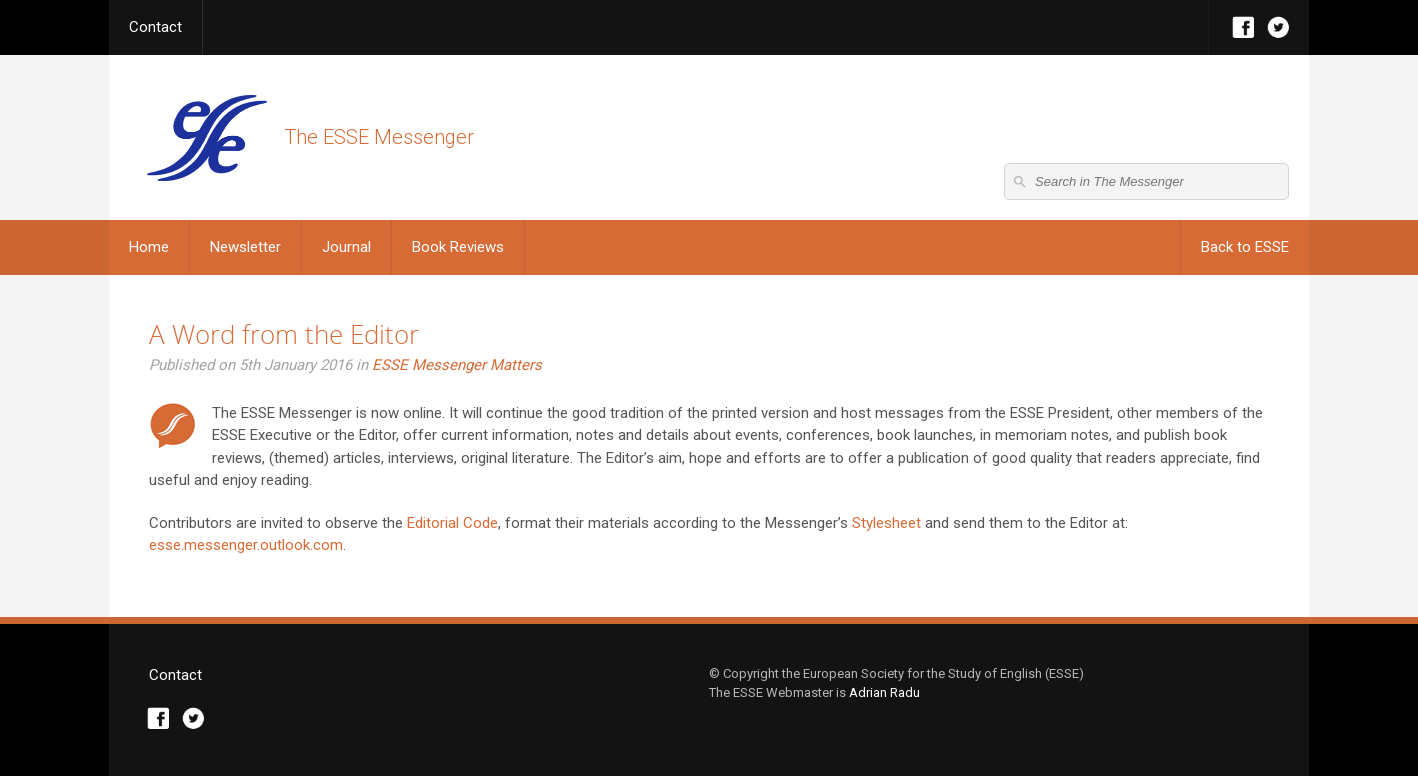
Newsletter (245, 247)
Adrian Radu (884, 692)
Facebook (1243, 27)
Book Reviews (458, 247)
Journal (346, 247)
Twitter (1278, 27)
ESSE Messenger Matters (457, 365)
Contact (155, 27)
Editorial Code (452, 523)
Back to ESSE (1245, 247)
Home (149, 247)
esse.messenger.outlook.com (246, 545)
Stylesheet (888, 523)
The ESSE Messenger (206, 137)
